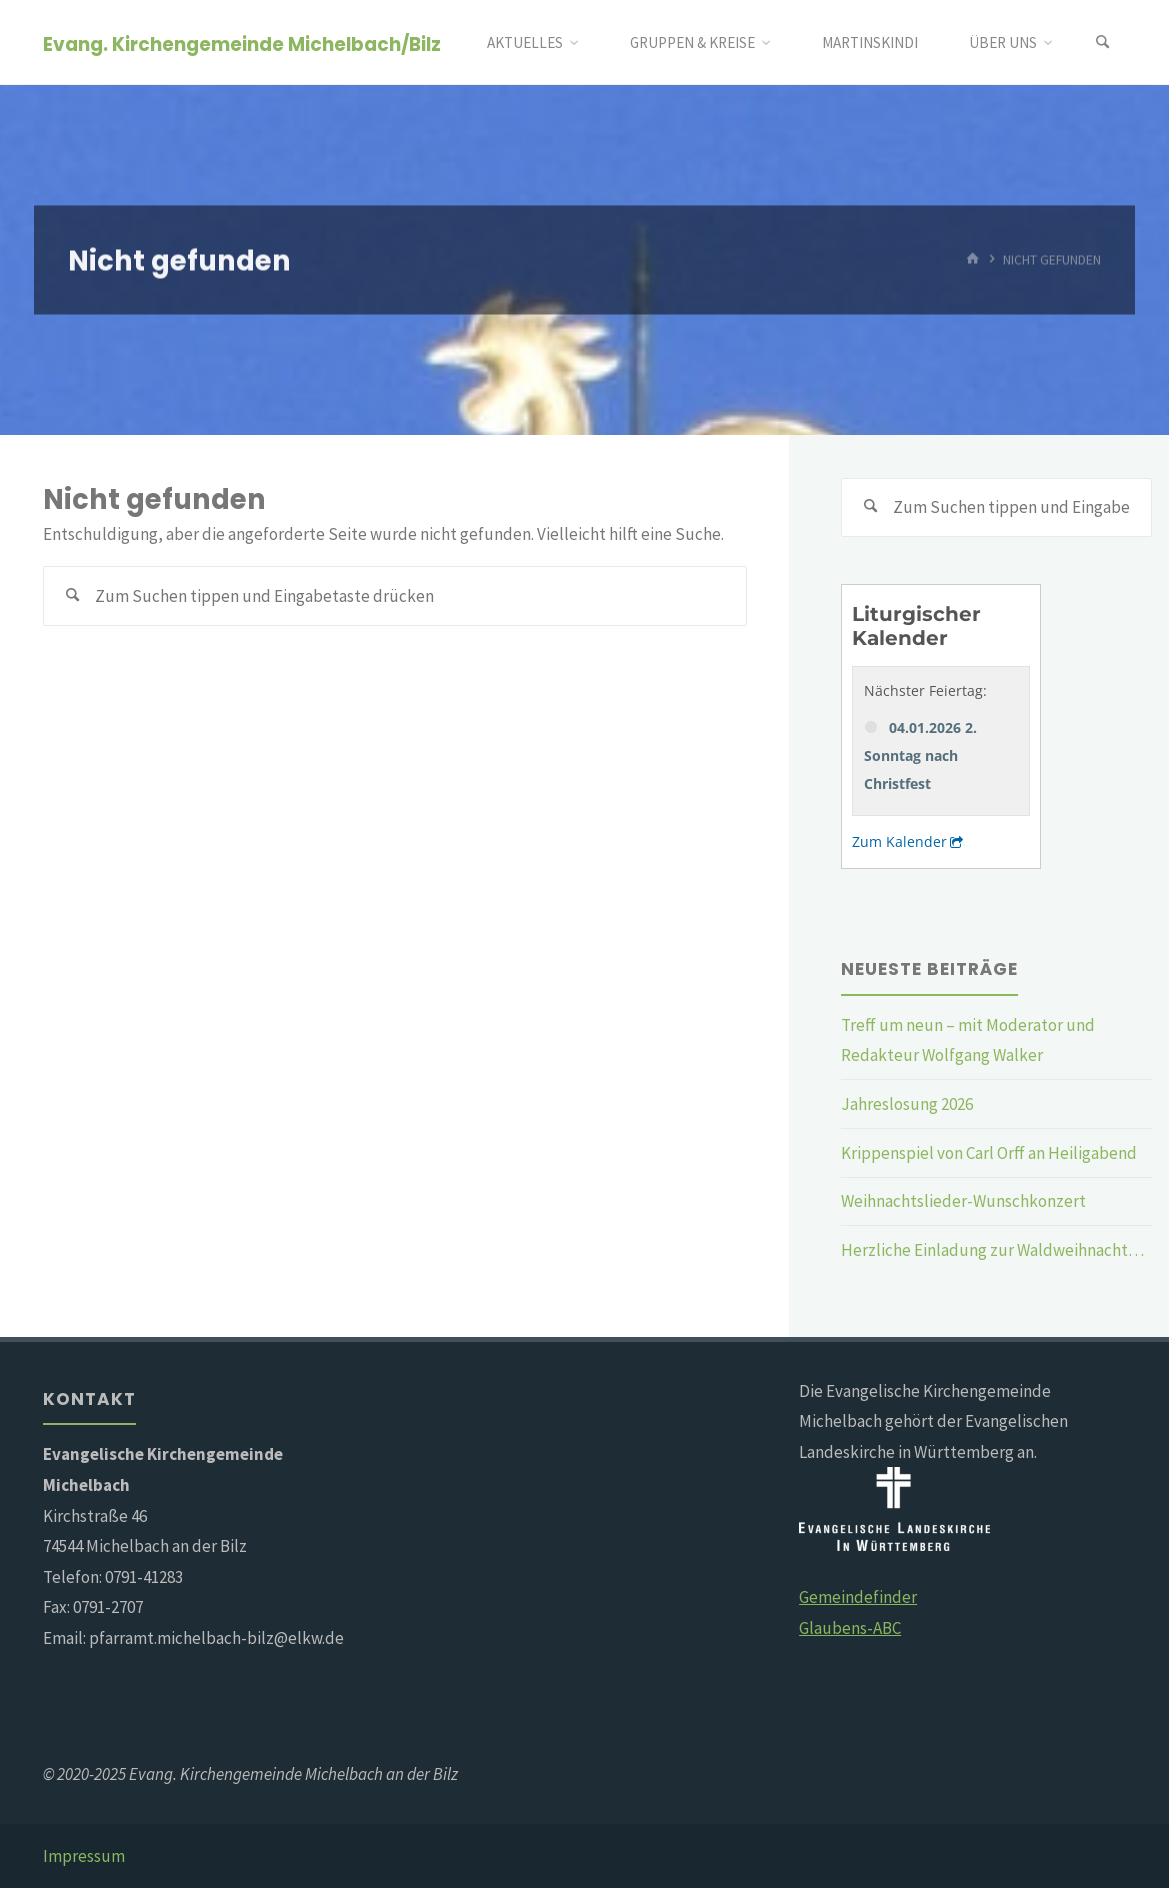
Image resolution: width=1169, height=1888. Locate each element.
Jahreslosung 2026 (907, 1104)
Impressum (84, 1856)
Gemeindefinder (858, 1597)
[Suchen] (1103, 42)
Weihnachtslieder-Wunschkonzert (963, 1201)
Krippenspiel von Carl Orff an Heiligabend (989, 1153)
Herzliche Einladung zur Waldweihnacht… (992, 1250)
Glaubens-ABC (850, 1628)
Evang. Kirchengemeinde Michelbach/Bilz (242, 43)
